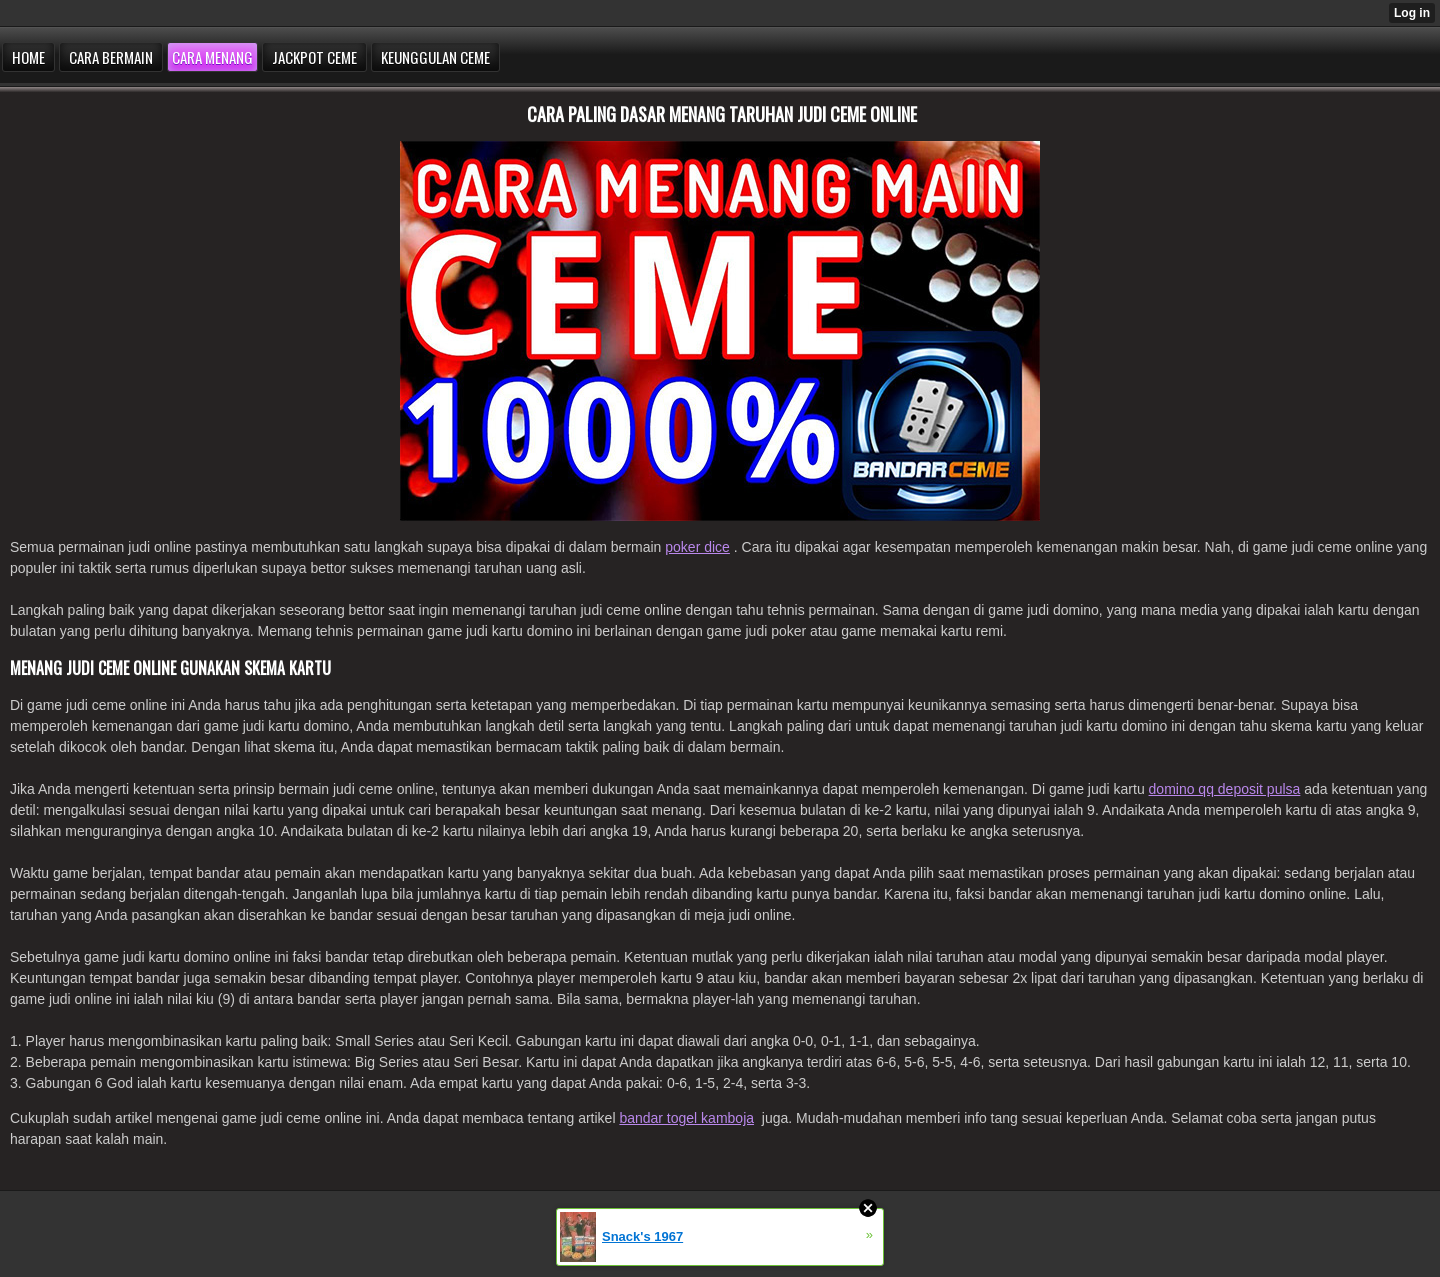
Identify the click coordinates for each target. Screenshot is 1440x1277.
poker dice (697, 547)
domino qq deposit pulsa (1225, 789)
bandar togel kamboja (686, 1118)
